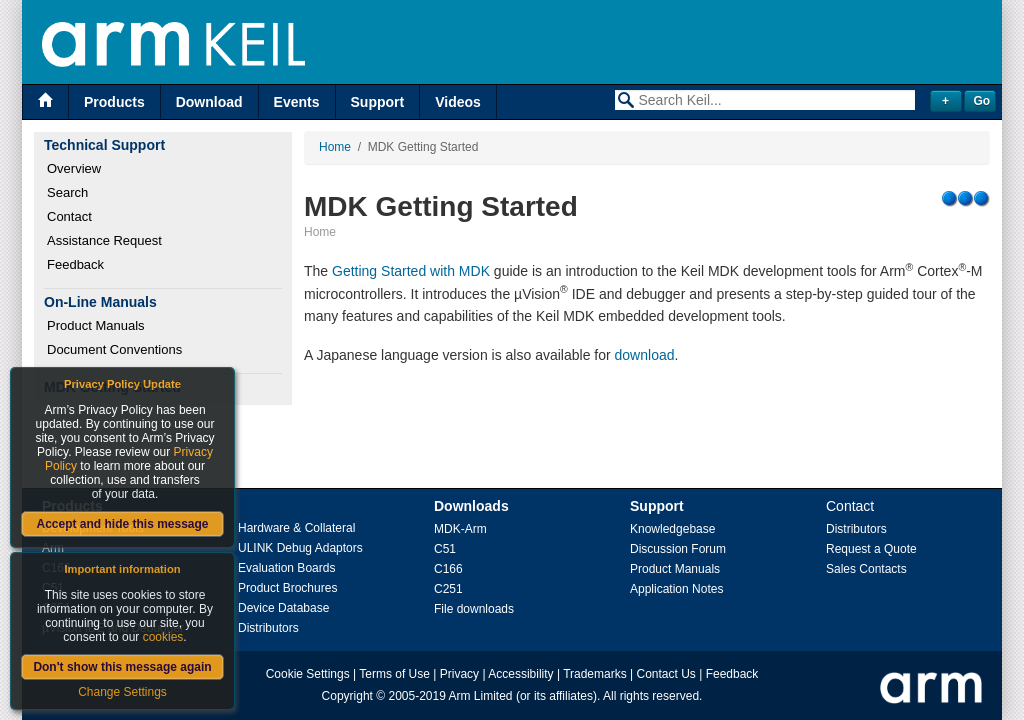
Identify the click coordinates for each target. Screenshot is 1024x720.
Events (297, 102)
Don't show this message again (122, 667)
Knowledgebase (672, 529)
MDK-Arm (460, 529)
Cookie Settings (308, 674)
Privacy (459, 674)
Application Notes (676, 589)
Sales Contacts (866, 569)
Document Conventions (114, 349)
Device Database (283, 608)
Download (209, 102)
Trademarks (595, 674)
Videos (458, 102)
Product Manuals (96, 325)
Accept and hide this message (122, 524)
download (645, 355)
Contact (69, 216)
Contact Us (666, 674)
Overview (74, 168)
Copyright (347, 696)
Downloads (471, 506)
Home (335, 147)
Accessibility (520, 674)
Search (67, 192)
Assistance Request (104, 240)
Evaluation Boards (286, 568)
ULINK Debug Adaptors (300, 548)
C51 (445, 549)
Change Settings (122, 692)
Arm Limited (481, 696)
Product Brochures (287, 588)
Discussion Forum (678, 549)
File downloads (474, 609)
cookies (163, 637)
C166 (448, 569)
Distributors (268, 628)
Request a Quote (871, 549)
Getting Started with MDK (411, 271)
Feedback (75, 264)
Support (378, 102)
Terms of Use (394, 674)
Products (114, 102)
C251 (448, 589)
